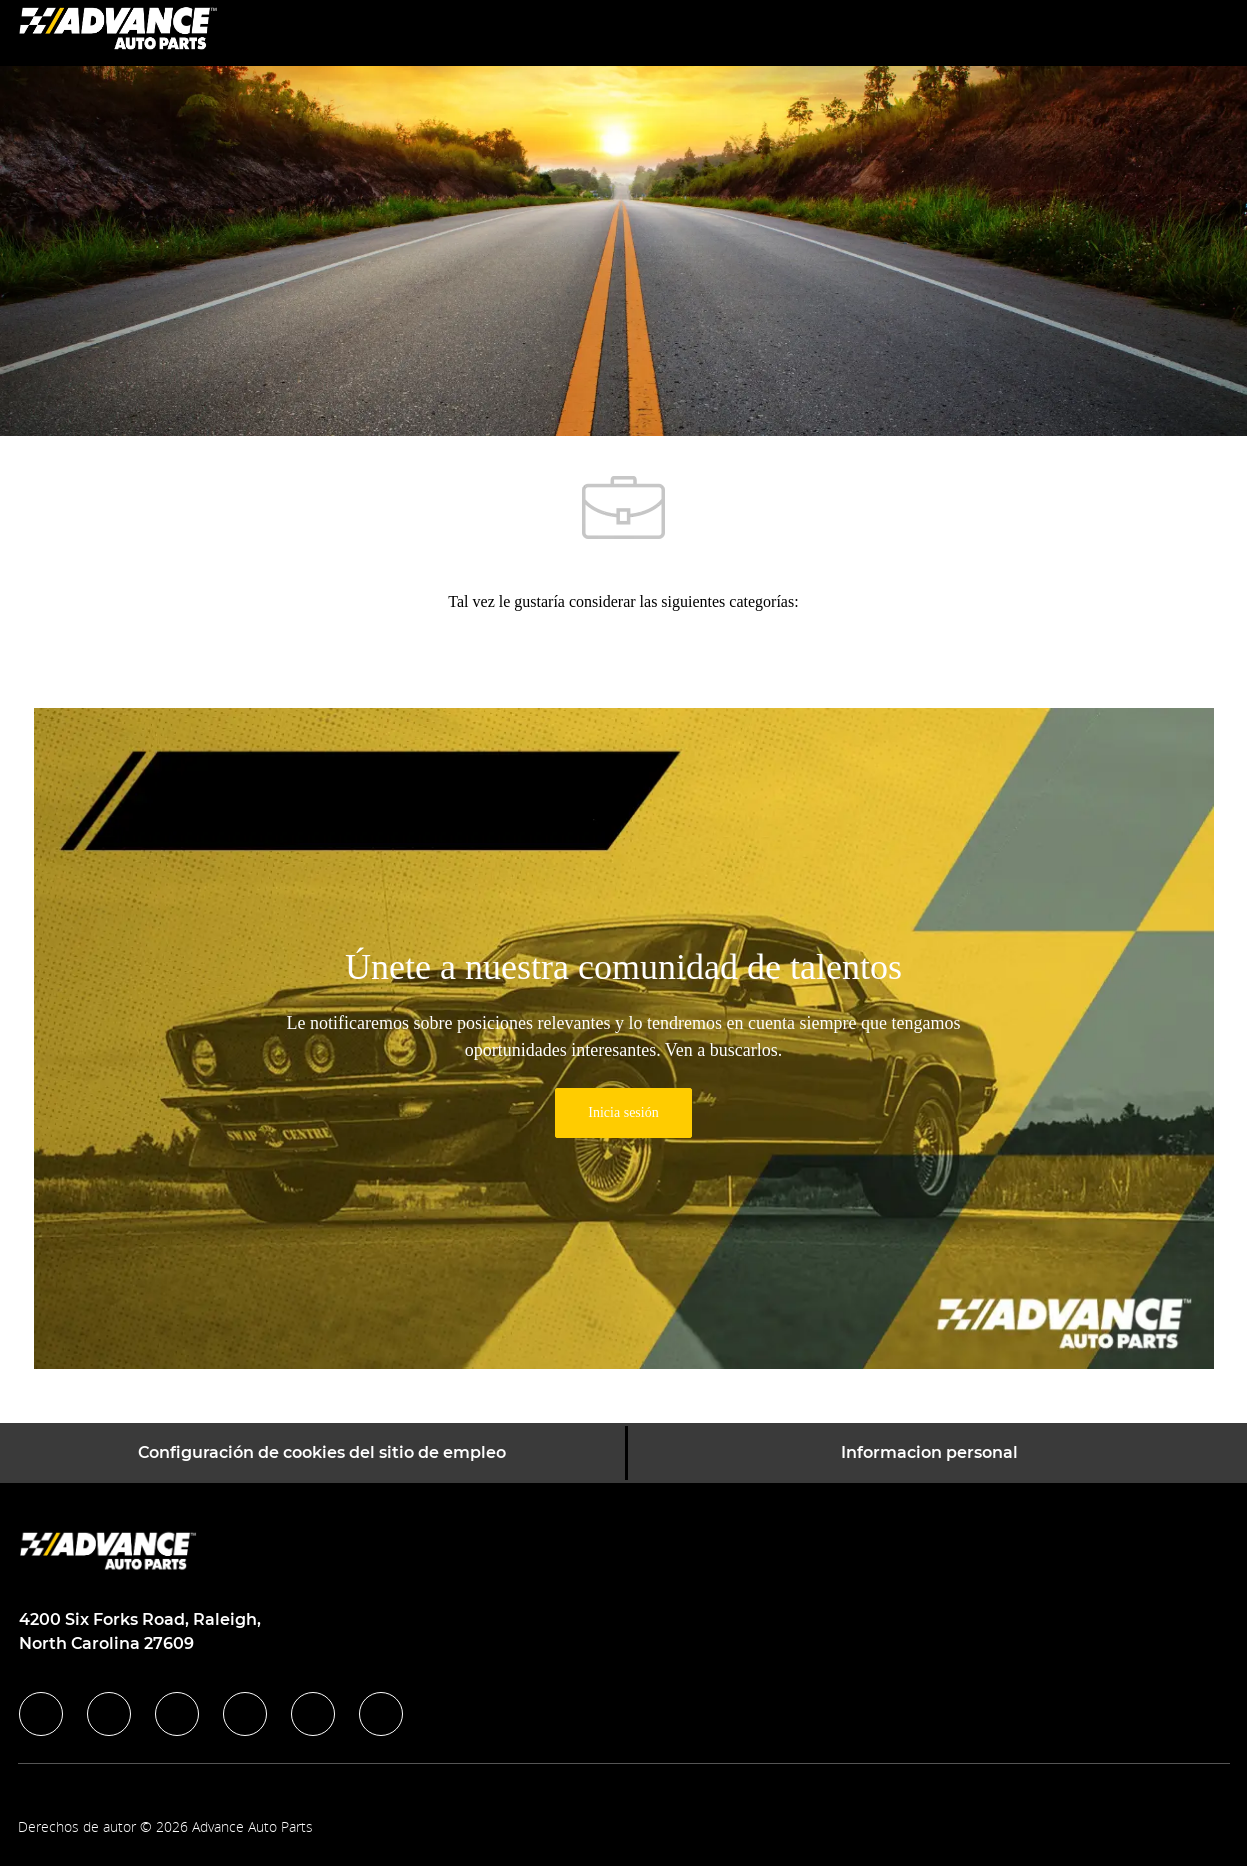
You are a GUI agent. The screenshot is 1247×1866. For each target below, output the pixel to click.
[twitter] (177, 1714)
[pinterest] (381, 1714)
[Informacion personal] (929, 1453)
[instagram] (245, 1714)
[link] (623, 1113)
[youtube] (313, 1714)
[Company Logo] (118, 31)
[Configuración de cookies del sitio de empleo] (322, 1453)
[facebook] (41, 1714)
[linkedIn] (109, 1714)
